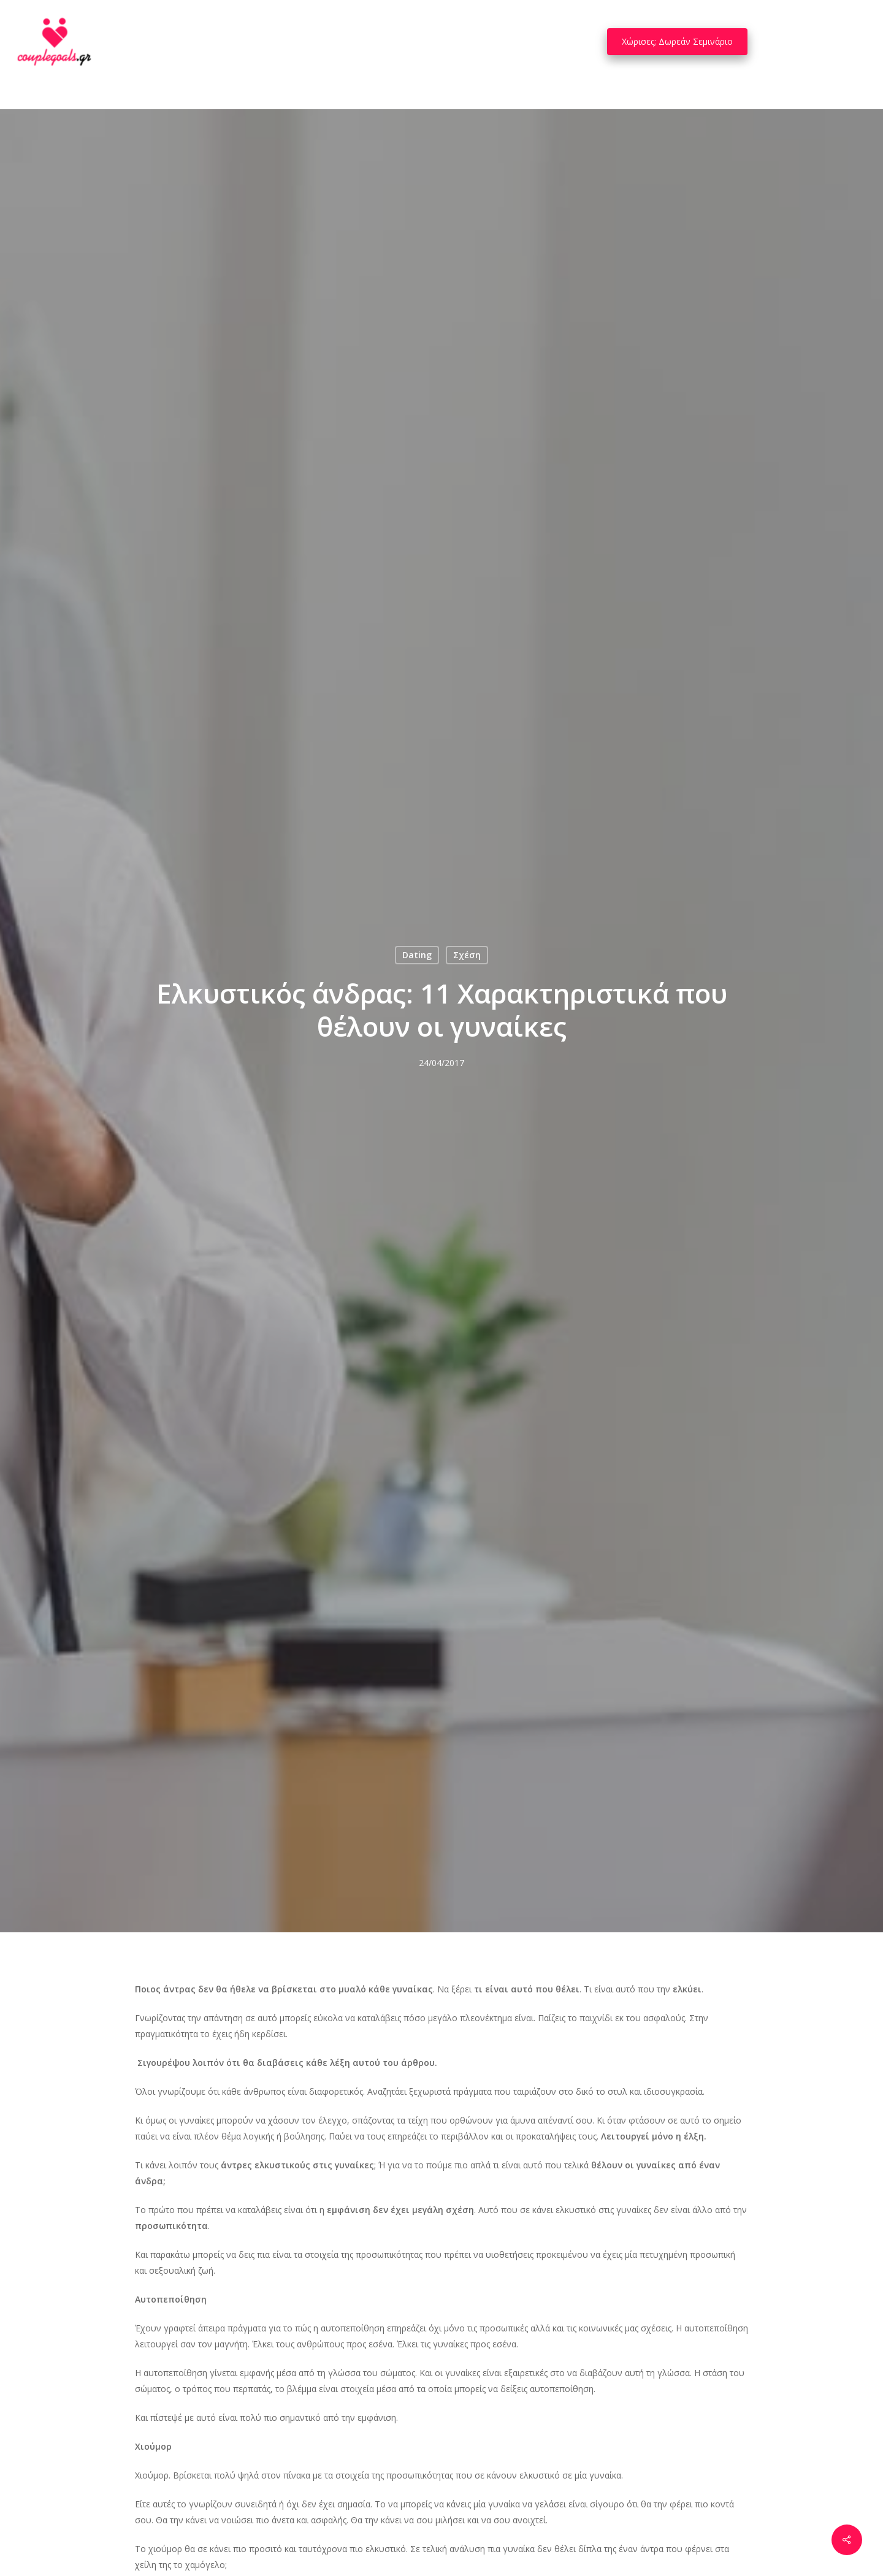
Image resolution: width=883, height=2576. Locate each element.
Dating (417, 955)
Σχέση (467, 955)
